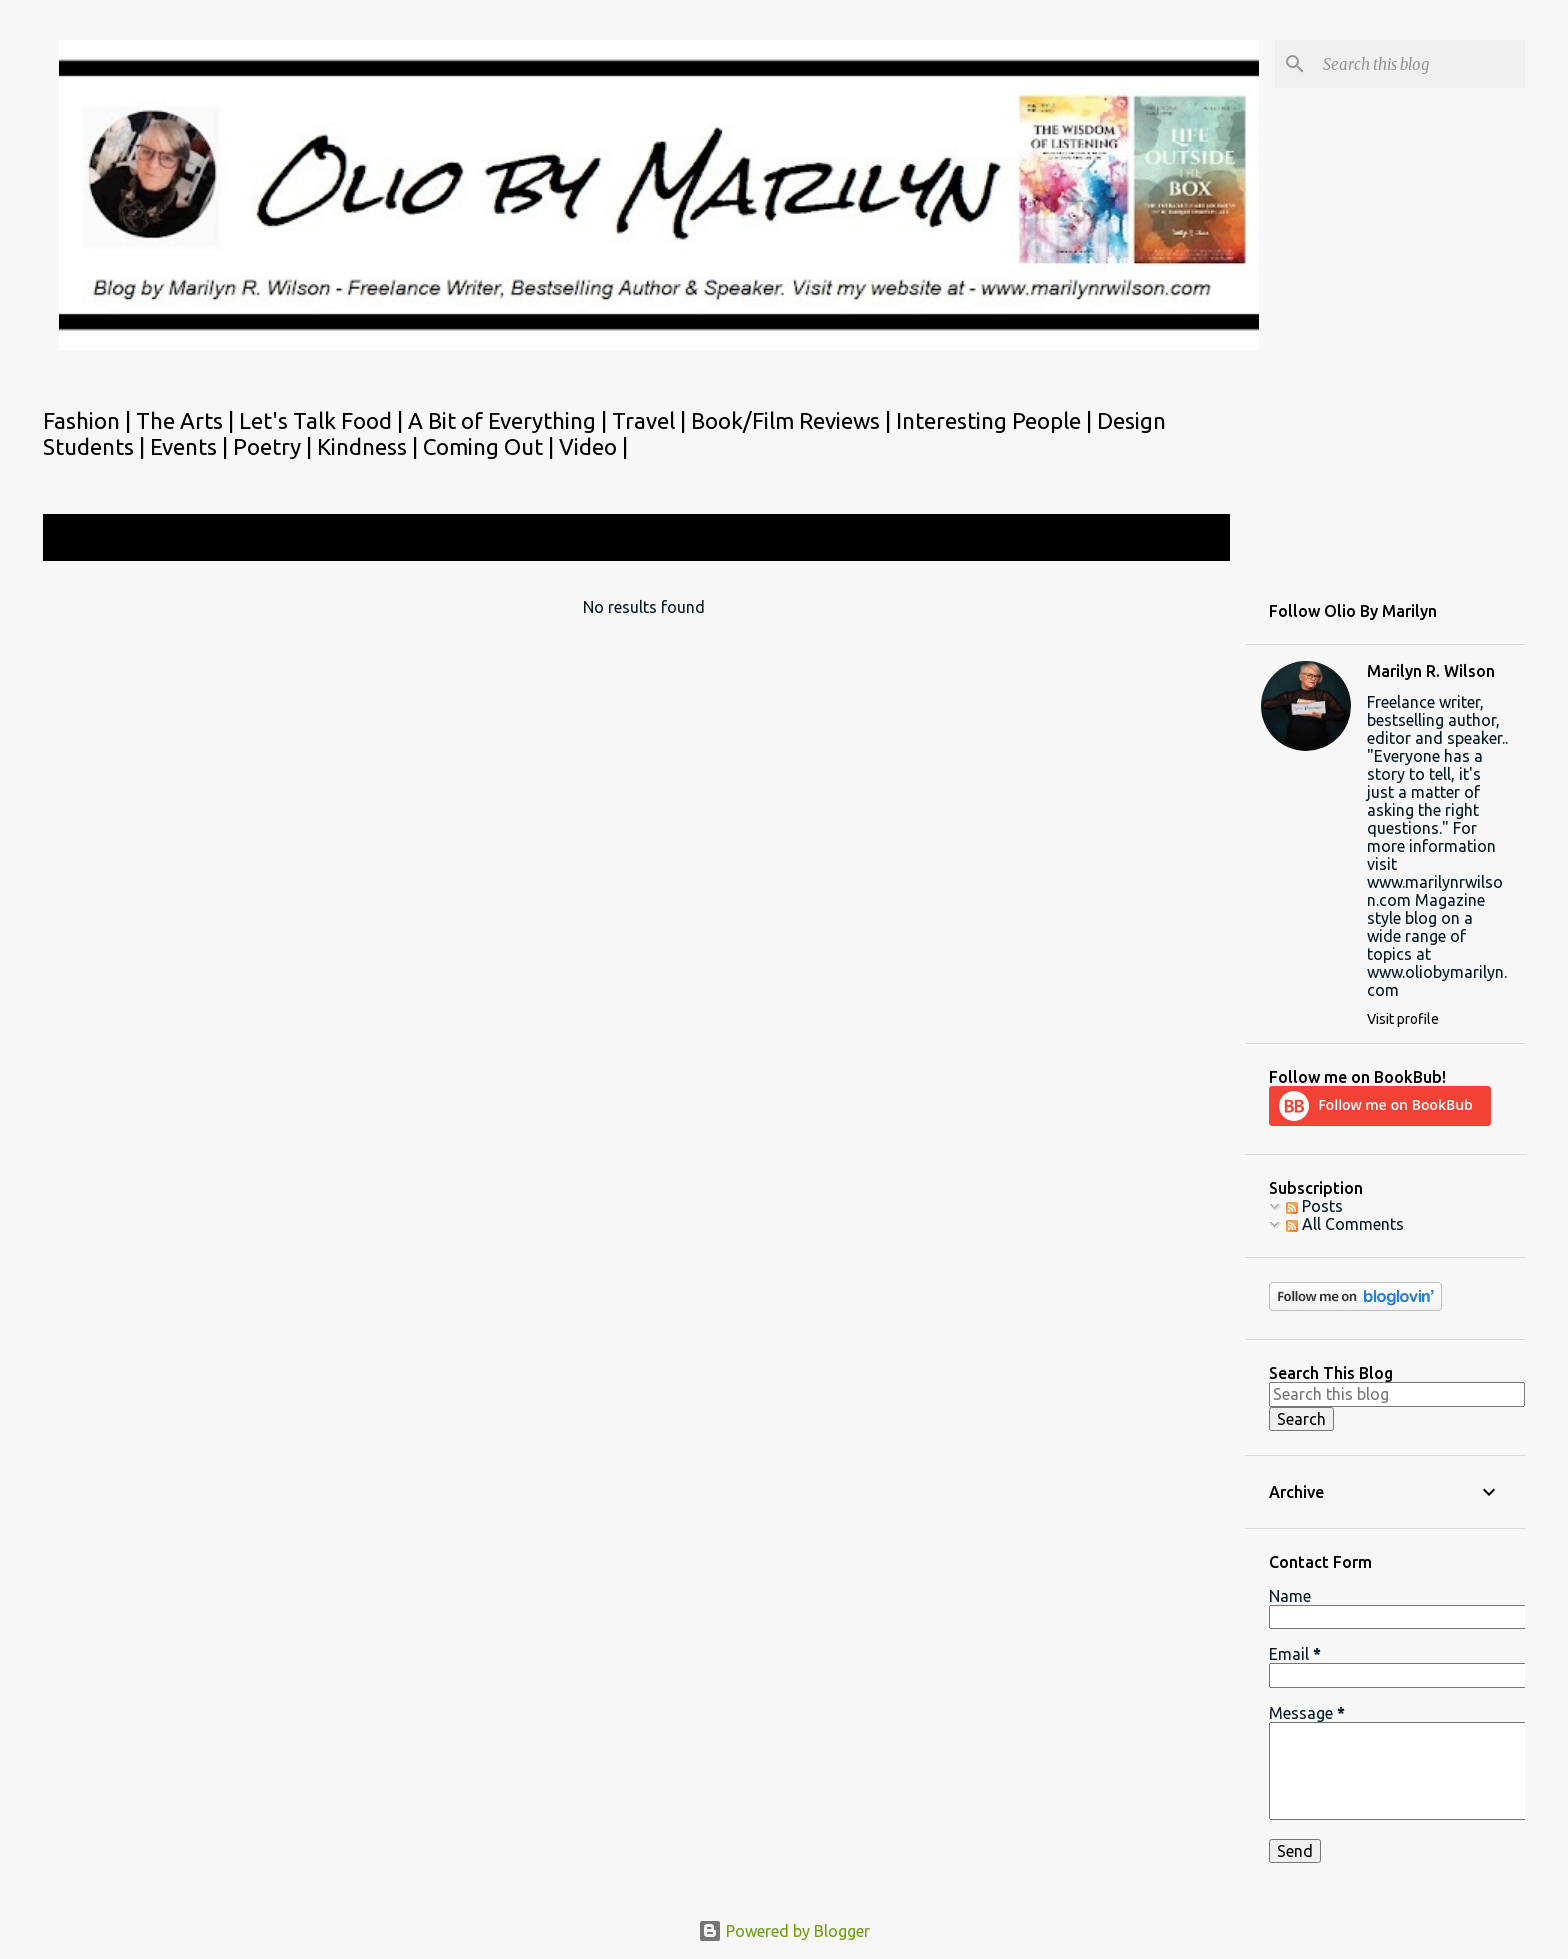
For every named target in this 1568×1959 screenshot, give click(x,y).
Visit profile (1403, 1019)
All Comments (1345, 1224)
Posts (1314, 1206)
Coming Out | (491, 446)
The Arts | (187, 420)
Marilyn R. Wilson (1431, 671)
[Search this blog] (1420, 64)
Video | (593, 446)
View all (1188, 539)
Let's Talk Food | (323, 420)
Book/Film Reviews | (793, 420)
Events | (191, 446)
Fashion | (89, 420)
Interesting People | (996, 420)
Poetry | (275, 446)
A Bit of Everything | (510, 420)
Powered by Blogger (784, 1931)
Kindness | (370, 446)
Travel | (651, 420)
